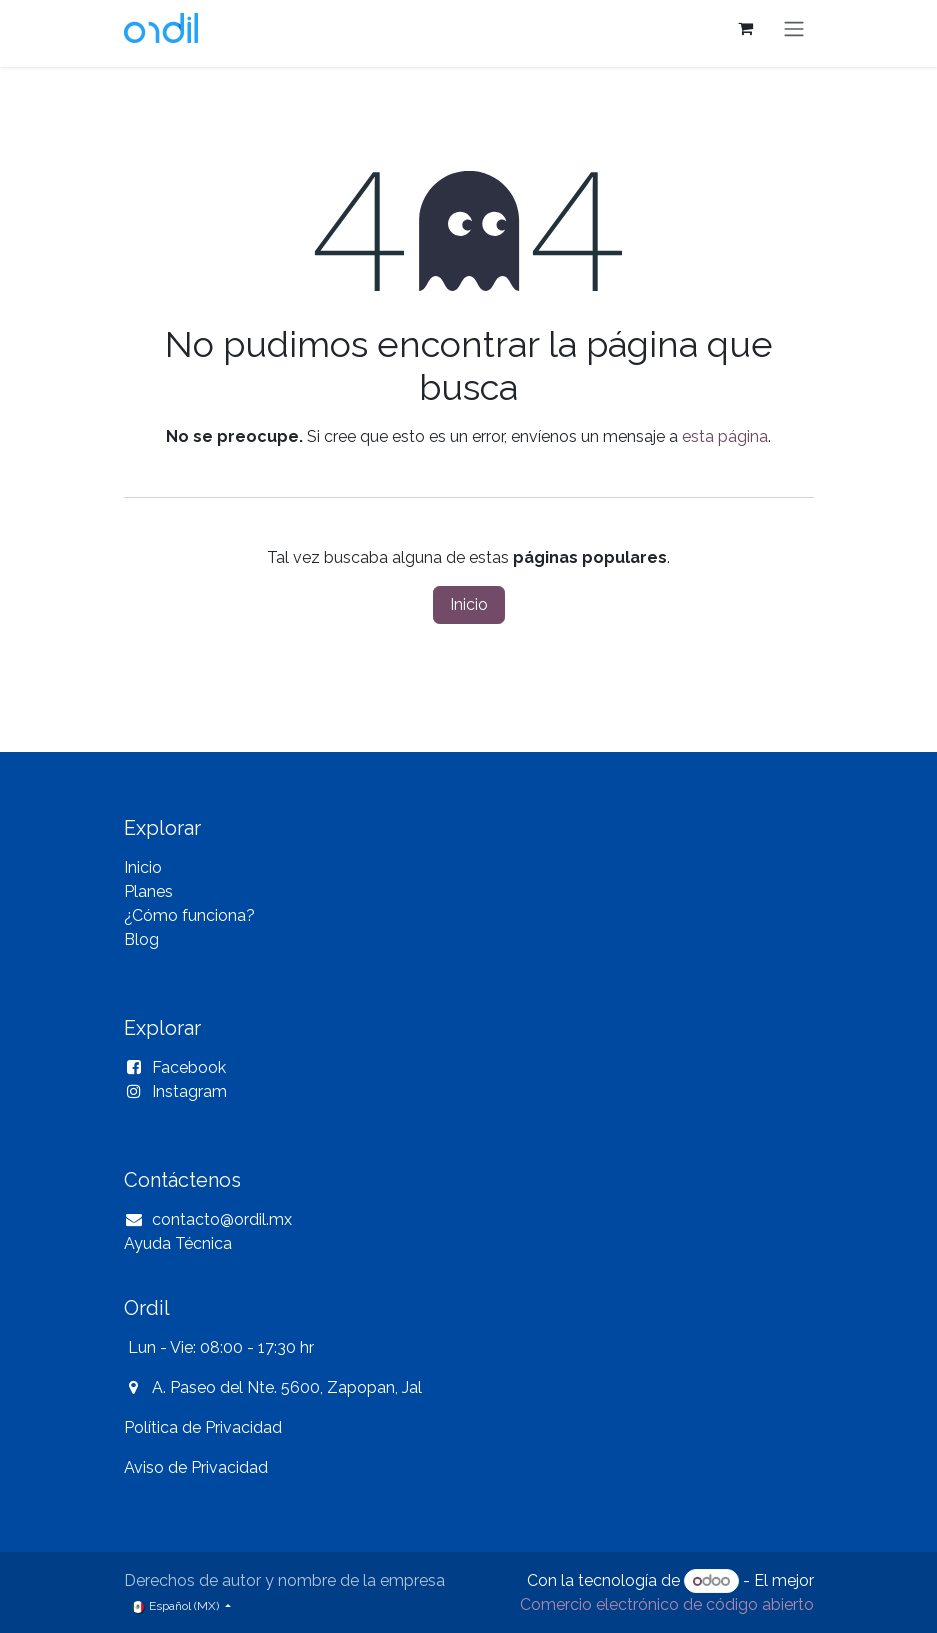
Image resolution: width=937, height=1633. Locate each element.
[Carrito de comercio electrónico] (746, 28)
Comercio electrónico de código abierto (667, 1604)
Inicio (469, 604)
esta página (725, 436)
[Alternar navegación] (794, 28)
